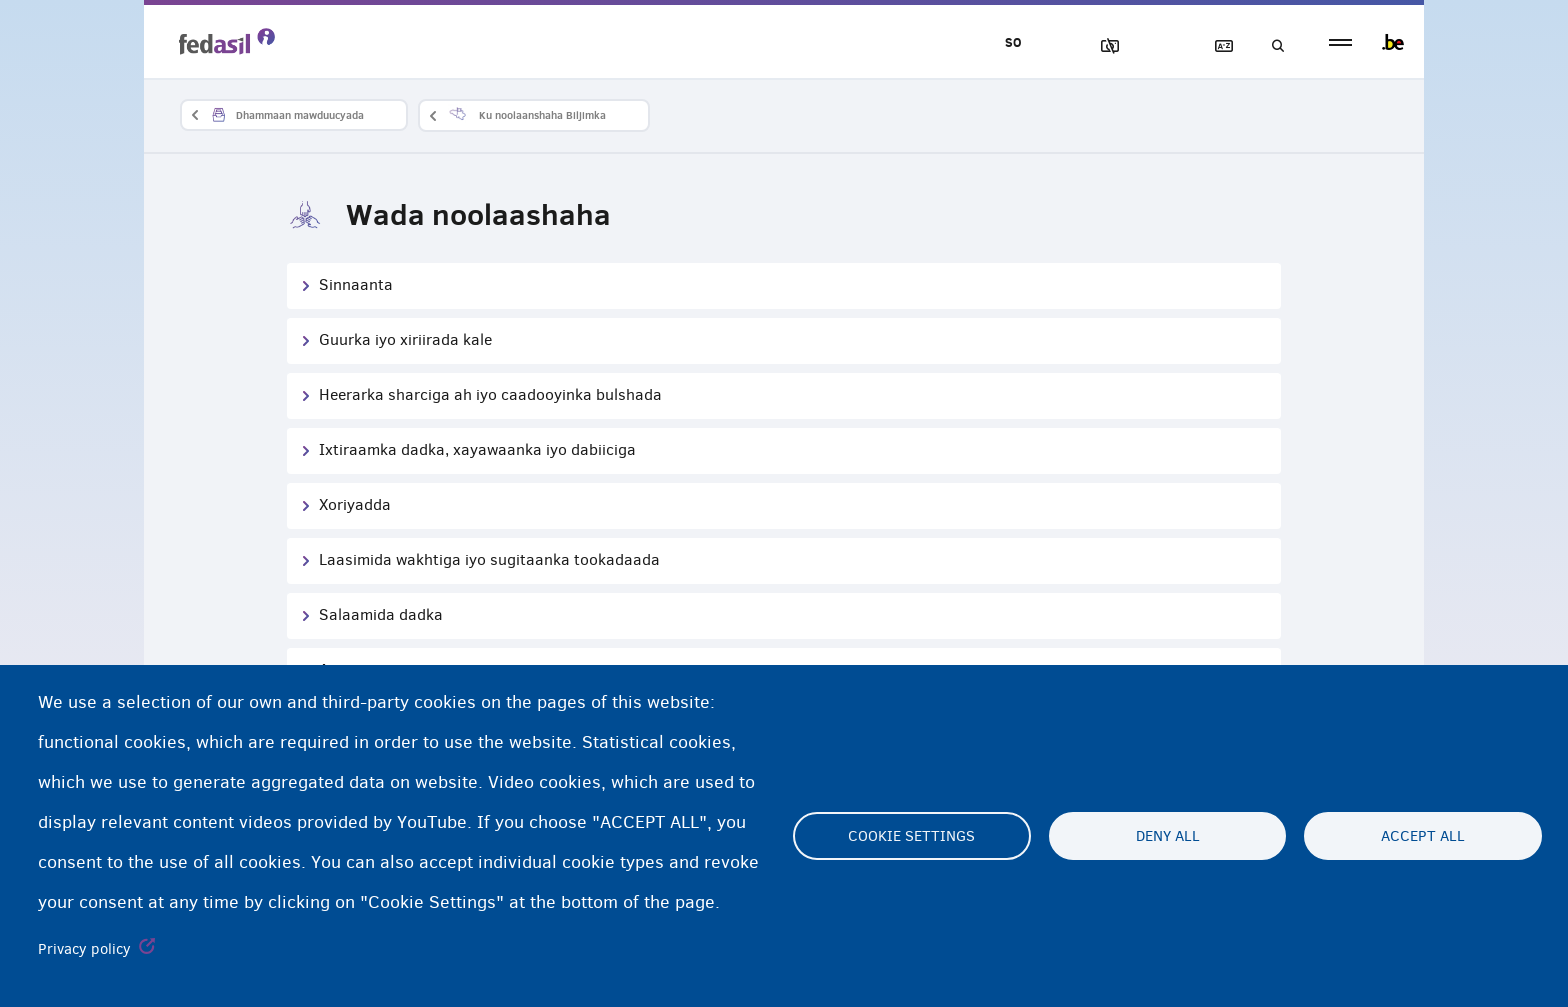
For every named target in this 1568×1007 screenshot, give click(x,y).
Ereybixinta (1215, 46)
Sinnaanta (356, 284)
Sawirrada (1101, 46)
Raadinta (1272, 46)
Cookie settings (911, 836)
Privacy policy (84, 949)
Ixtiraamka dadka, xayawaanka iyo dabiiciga (477, 449)
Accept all (1423, 836)
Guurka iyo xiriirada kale (405, 339)
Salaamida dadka (381, 614)
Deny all (1168, 836)
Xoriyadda (355, 504)
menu (1340, 42)
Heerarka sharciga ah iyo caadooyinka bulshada (490, 394)
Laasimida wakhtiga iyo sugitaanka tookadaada (489, 559)
